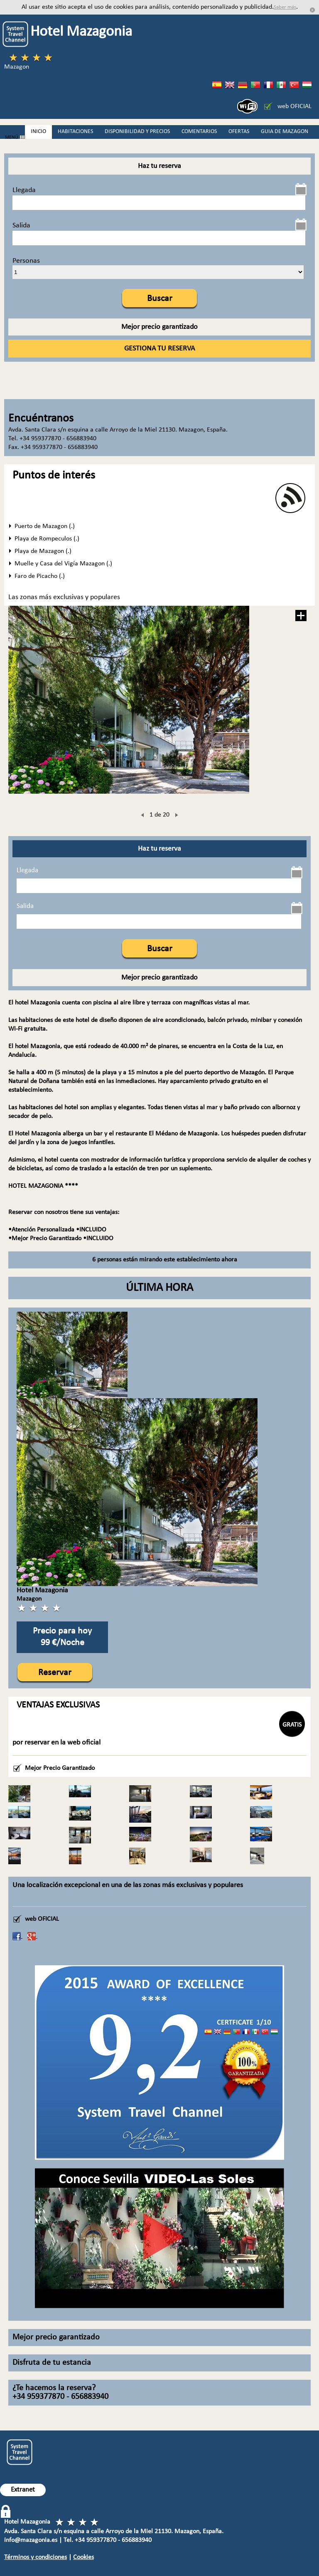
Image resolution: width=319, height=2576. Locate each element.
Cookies (83, 2557)
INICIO (38, 131)
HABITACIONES (75, 131)
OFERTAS (238, 131)
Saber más (285, 7)
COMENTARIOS (199, 131)
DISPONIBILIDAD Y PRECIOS (137, 131)
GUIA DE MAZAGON (284, 131)
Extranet (23, 2489)
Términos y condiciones (35, 2557)
